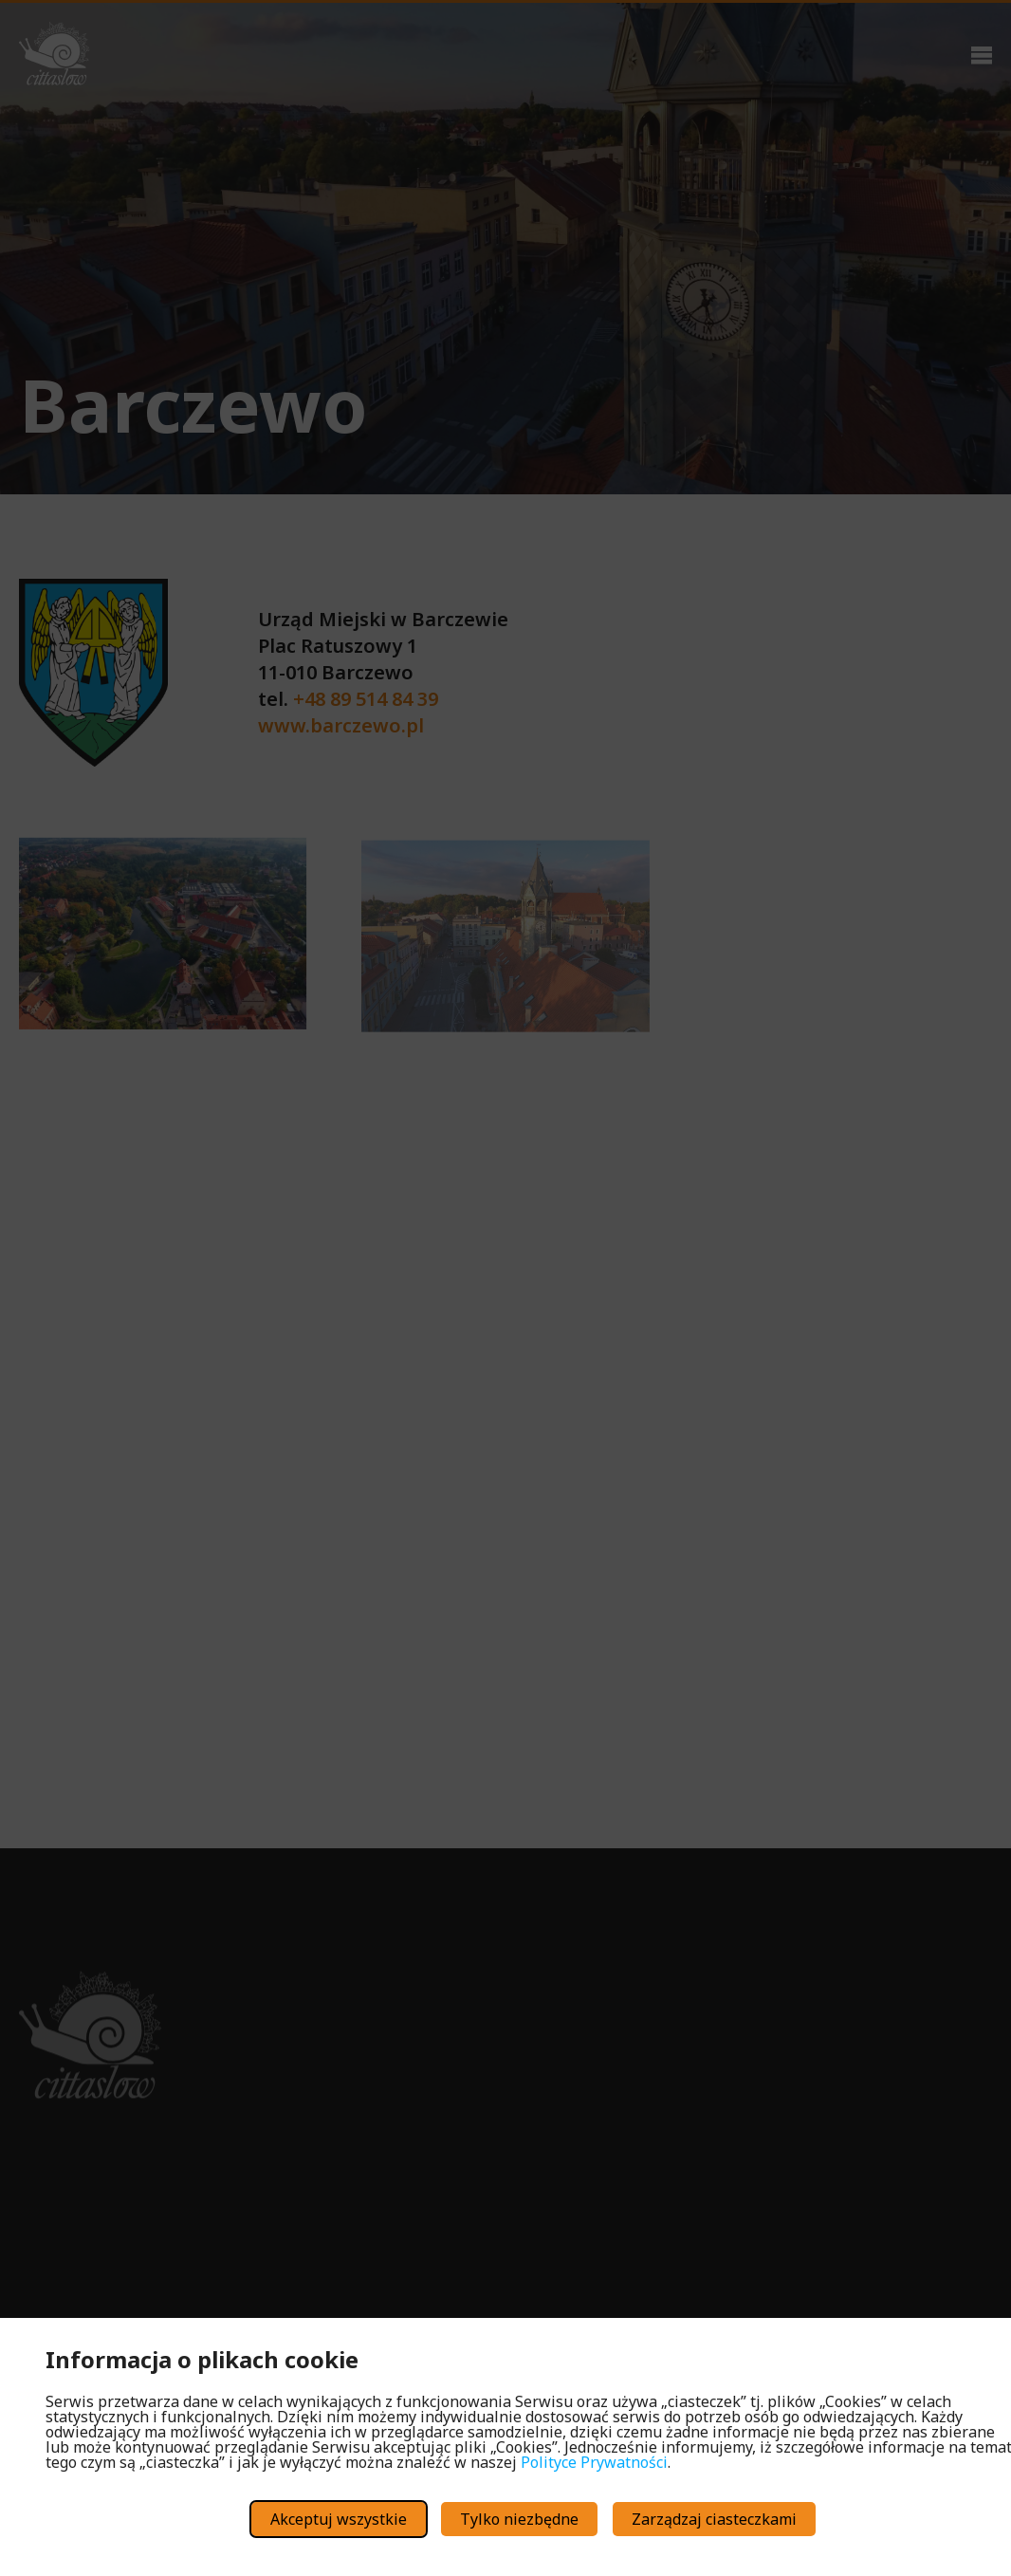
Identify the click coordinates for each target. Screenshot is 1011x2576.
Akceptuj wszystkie (338, 2519)
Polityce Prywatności (594, 2462)
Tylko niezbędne (519, 2519)
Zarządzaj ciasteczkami (714, 2519)
